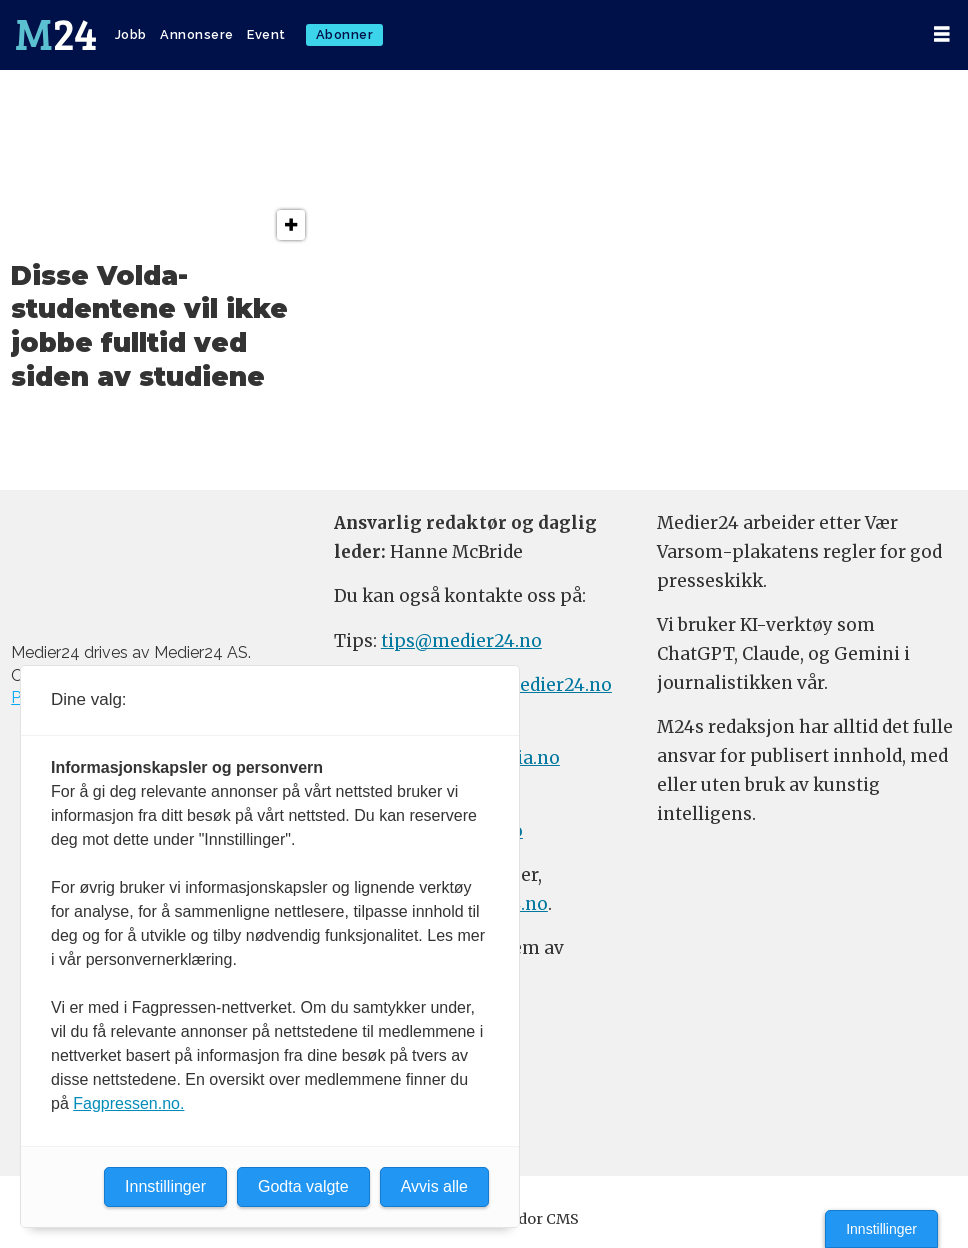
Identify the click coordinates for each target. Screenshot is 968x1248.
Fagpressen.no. (128, 1103)
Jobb (131, 34)
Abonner (345, 34)
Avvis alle (434, 1186)
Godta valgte (303, 1186)
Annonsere (197, 34)
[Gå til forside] (56, 35)
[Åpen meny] (942, 34)
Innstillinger (881, 1229)
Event (266, 34)
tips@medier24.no (461, 641)
